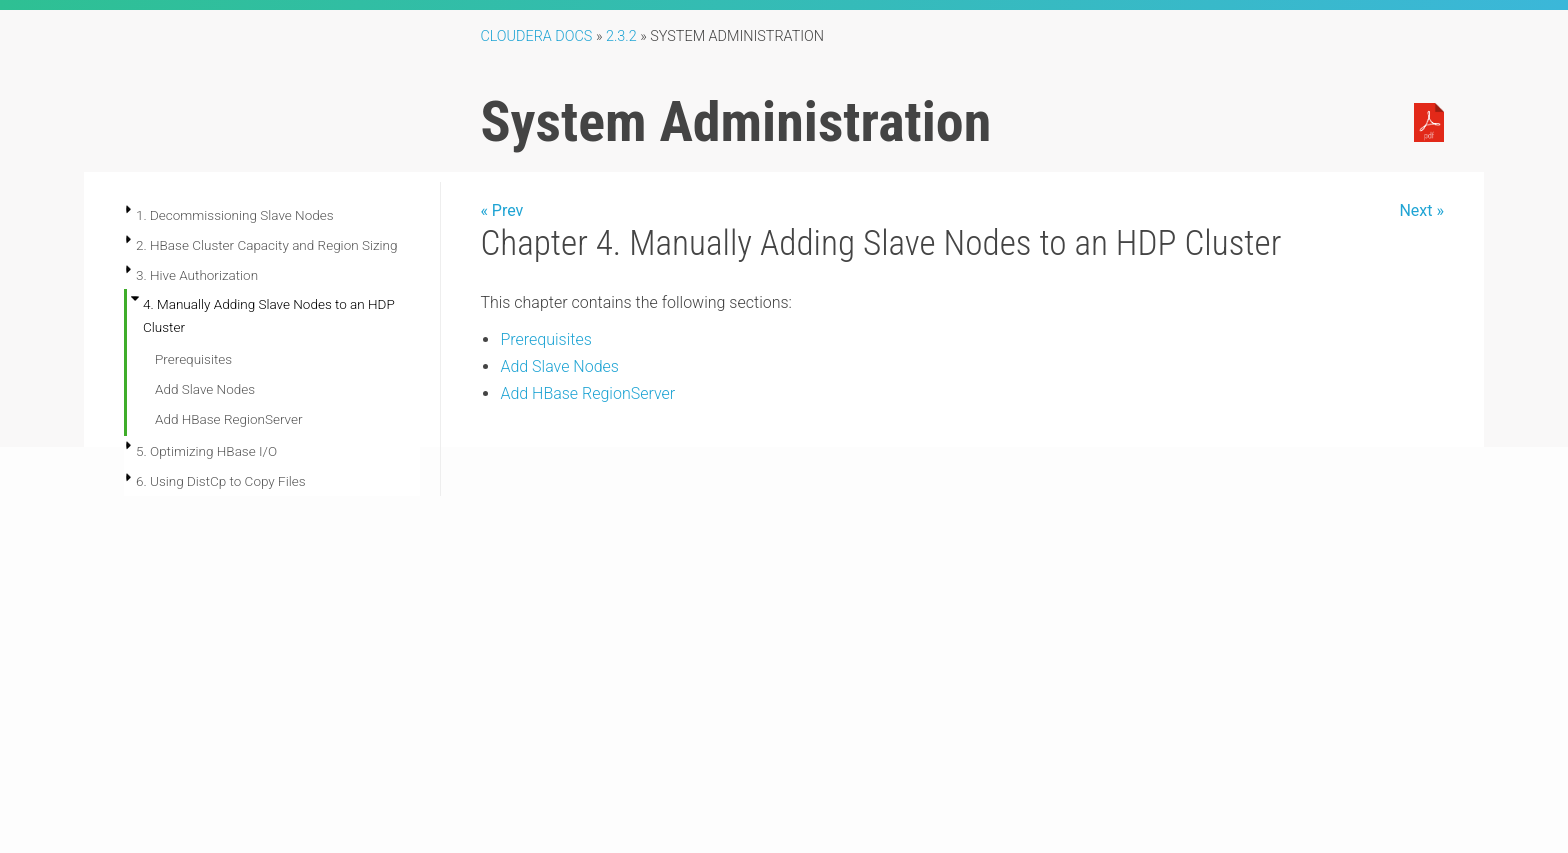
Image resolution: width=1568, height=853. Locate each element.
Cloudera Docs (536, 36)
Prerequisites (193, 359)
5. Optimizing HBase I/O (206, 451)
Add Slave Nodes (205, 389)
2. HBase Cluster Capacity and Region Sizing (266, 245)
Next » (1421, 210)
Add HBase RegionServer (229, 419)
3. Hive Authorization (197, 275)
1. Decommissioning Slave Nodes (235, 215)
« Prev (501, 210)
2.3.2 (621, 36)
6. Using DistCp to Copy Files (221, 481)
